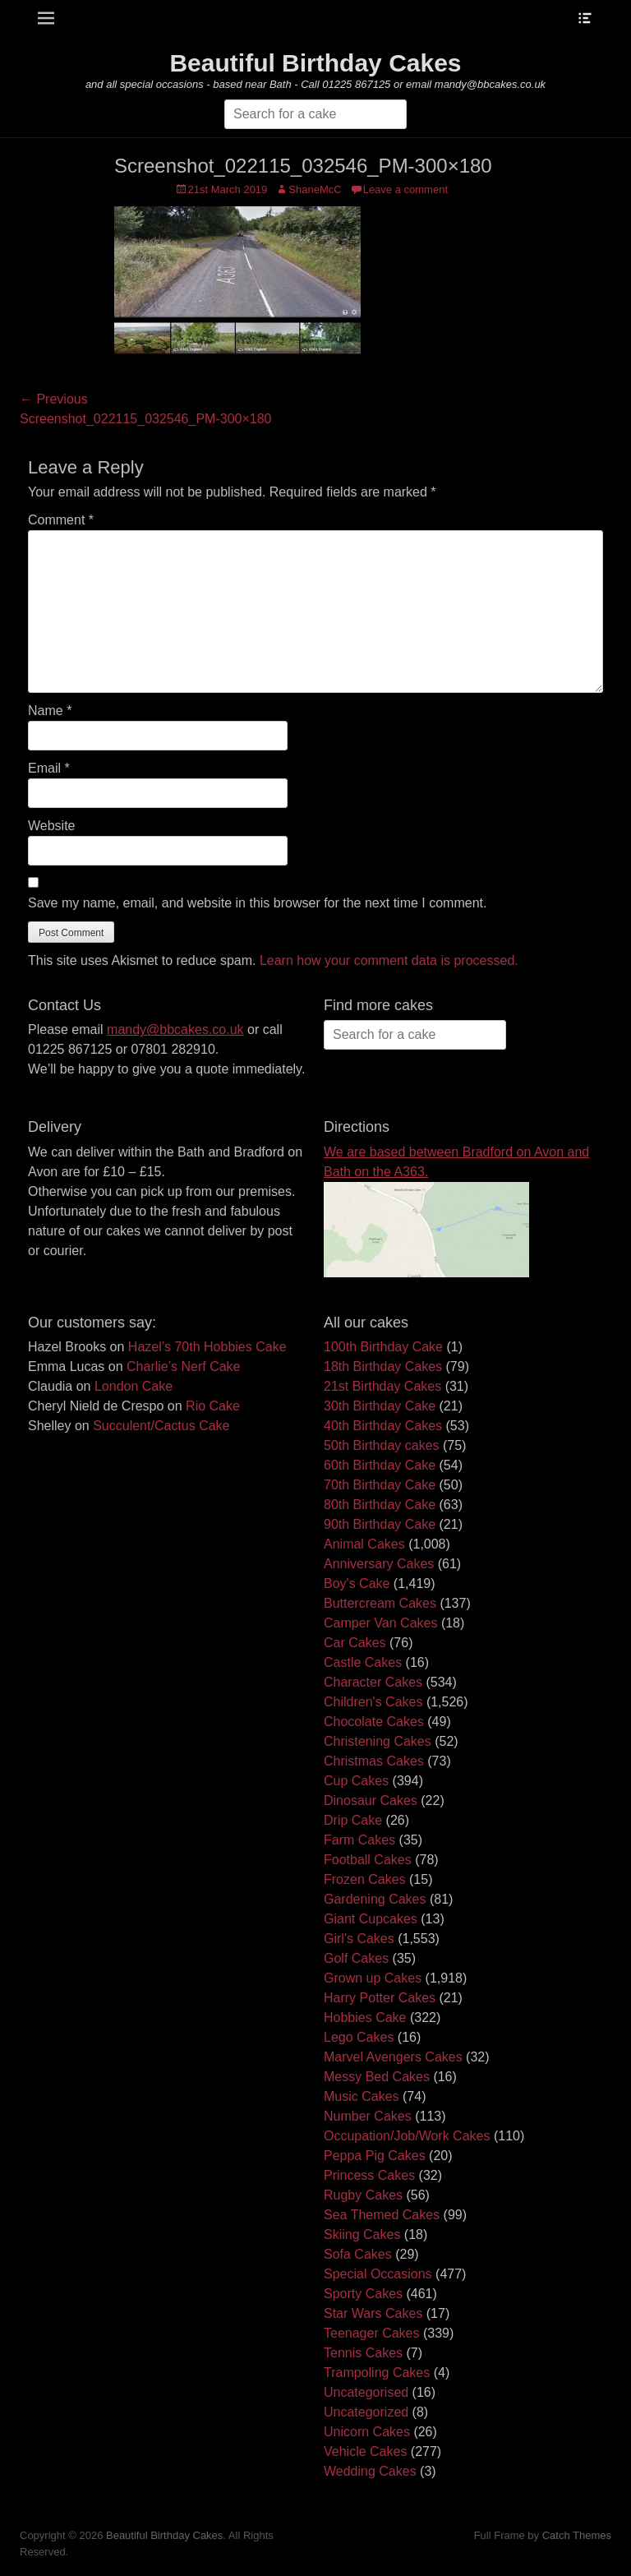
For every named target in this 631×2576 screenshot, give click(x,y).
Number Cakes (368, 2116)
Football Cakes (368, 1860)
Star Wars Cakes (373, 2313)
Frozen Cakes (365, 1879)
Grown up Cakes (372, 1978)
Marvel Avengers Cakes (393, 2057)
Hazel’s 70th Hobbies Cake (207, 1347)
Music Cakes (361, 2096)
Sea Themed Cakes (382, 2215)
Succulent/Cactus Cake (161, 1426)
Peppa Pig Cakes (375, 2156)
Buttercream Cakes (380, 1603)
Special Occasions (378, 2274)
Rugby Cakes (363, 2195)
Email (49, 768)
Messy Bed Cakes (377, 2077)
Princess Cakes (369, 2175)
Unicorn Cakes (367, 2432)
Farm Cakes (359, 1840)
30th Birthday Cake (379, 1406)
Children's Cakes (373, 1702)
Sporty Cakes (363, 2294)
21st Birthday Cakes (382, 1386)
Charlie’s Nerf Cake (183, 1366)
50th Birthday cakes (382, 1445)
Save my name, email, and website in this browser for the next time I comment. (257, 903)
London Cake (133, 1386)
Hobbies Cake (365, 2017)
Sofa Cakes (358, 2254)
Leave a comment (405, 189)
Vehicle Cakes (365, 2451)
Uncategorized (366, 2412)
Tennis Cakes (363, 2353)
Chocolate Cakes (374, 1722)
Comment (61, 520)
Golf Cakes (356, 1958)
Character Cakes (373, 1682)
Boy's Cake (356, 1583)
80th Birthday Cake (379, 1505)
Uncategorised (366, 2392)
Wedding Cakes (370, 2471)
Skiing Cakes (362, 2234)
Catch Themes (576, 2535)
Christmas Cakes (374, 1761)
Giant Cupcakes (370, 1919)
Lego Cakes (359, 2037)
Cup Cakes (356, 1781)
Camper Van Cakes (380, 1623)
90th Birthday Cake (379, 1524)
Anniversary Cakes (379, 1564)
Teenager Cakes (372, 2333)
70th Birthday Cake (379, 1485)
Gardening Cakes (375, 1899)
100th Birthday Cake (383, 1347)
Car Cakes (355, 1643)
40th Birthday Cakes (383, 1426)
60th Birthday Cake (379, 1465)
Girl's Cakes (359, 1939)
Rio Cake (213, 1406)
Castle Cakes (363, 1662)
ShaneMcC (314, 189)
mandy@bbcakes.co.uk (175, 1029)
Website (52, 826)
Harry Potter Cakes (379, 1998)
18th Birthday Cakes (383, 1366)
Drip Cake (353, 1820)
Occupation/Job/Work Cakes (407, 2136)
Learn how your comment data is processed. (389, 960)
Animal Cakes (364, 1544)
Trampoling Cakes (377, 2373)
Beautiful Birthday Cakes (315, 62)
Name (49, 711)
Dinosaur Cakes (370, 1800)
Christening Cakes (377, 1741)
